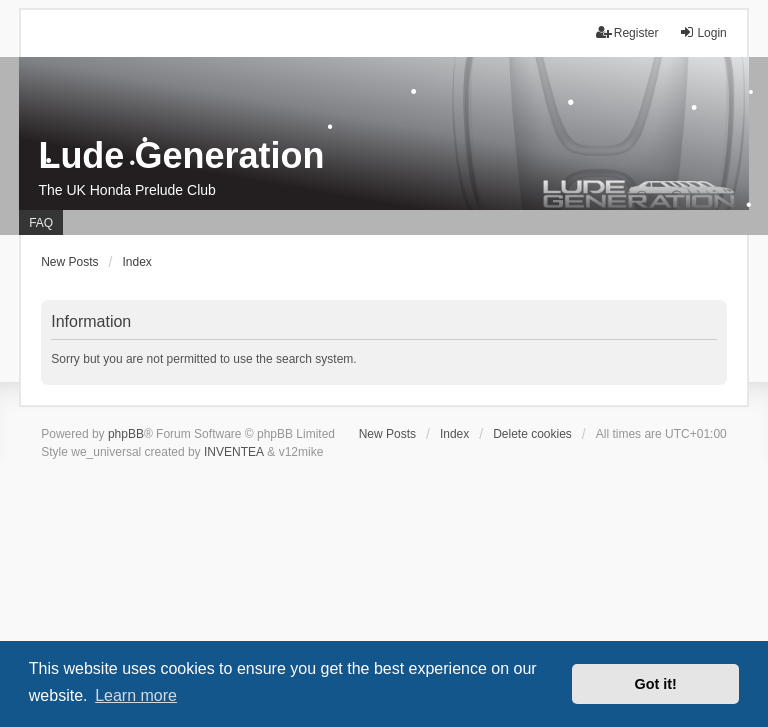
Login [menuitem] (702, 32)
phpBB (126, 434)
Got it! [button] (656, 684)
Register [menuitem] (627, 32)
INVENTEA (234, 452)
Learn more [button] (136, 695)
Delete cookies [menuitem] (532, 434)
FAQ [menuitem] (41, 223)
